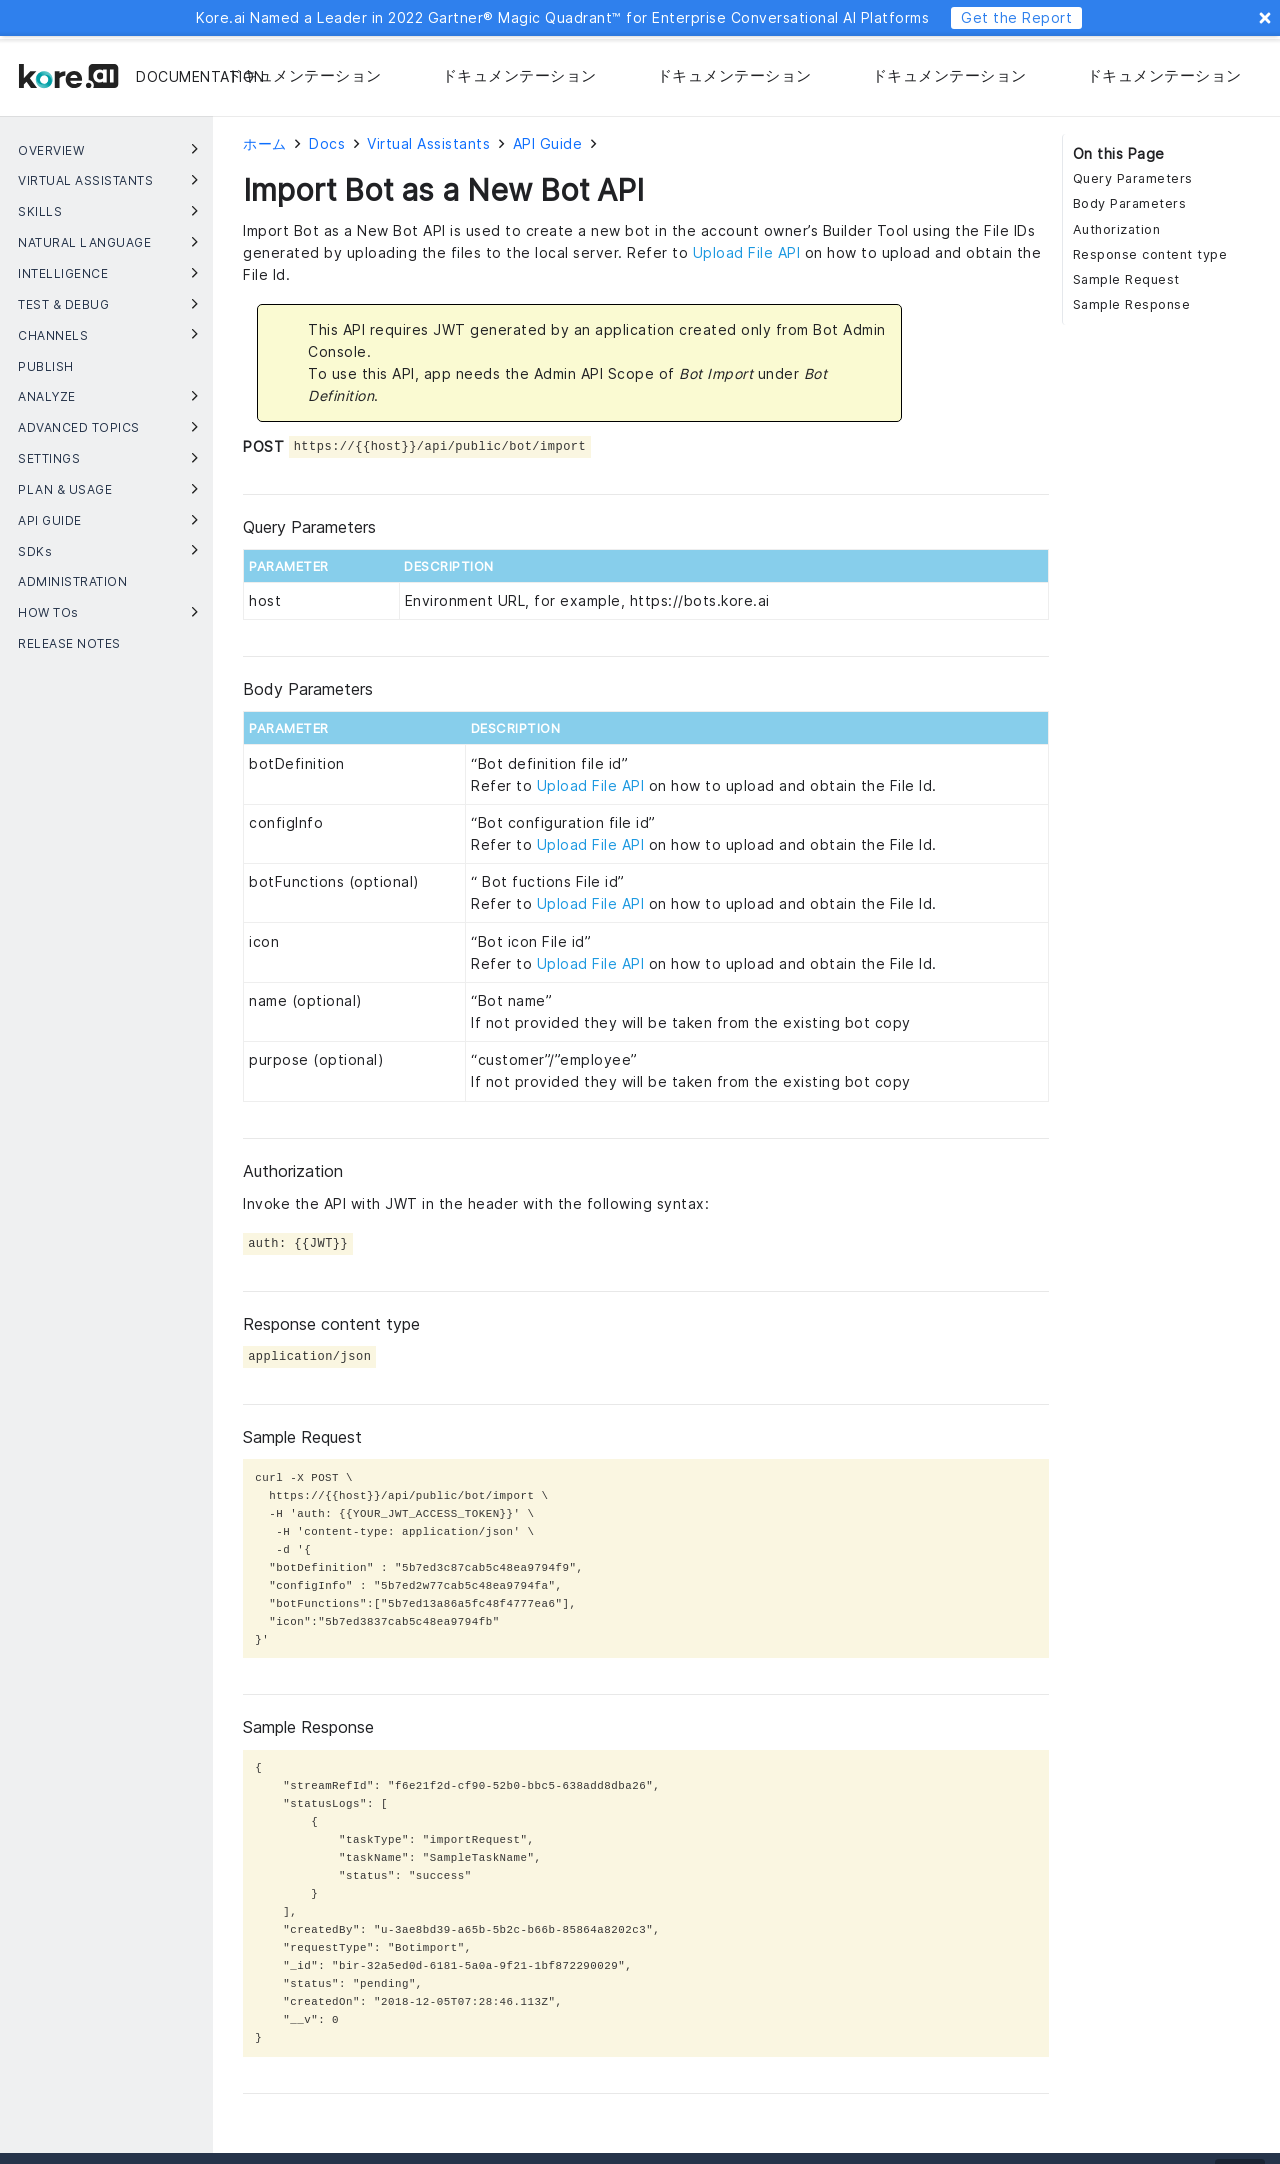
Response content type (1150, 254)
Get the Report (1016, 17)
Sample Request (1126, 279)
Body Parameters (1130, 203)
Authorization (1117, 229)
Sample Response (1132, 304)
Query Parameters (1133, 178)
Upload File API (747, 252)
